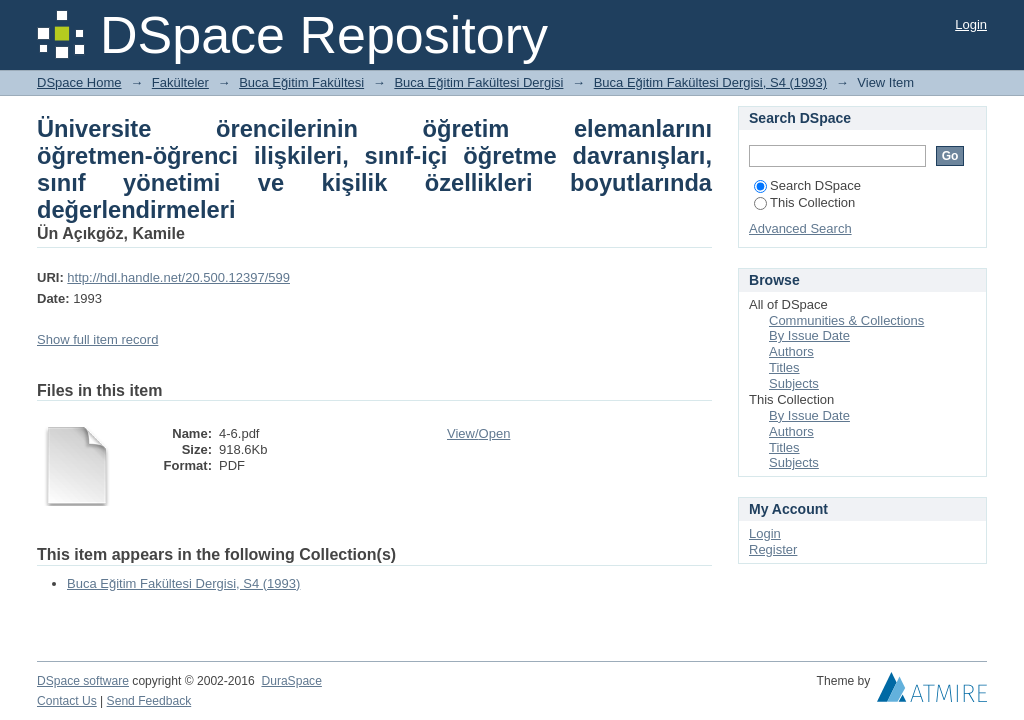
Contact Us (67, 701)
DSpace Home (79, 82)
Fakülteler (180, 82)
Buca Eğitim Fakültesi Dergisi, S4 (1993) (710, 82)
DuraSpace (291, 681)
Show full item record (97, 339)
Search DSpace (807, 185)
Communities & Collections (846, 320)
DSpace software (83, 681)
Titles (784, 367)
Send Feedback (149, 701)
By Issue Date (809, 335)
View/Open (478, 433)
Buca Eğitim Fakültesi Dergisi (478, 82)
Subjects (794, 383)
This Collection (804, 202)
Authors (791, 351)
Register (773, 549)
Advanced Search (800, 228)
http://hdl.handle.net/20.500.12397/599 (178, 277)
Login (971, 24)
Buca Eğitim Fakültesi (301, 82)
